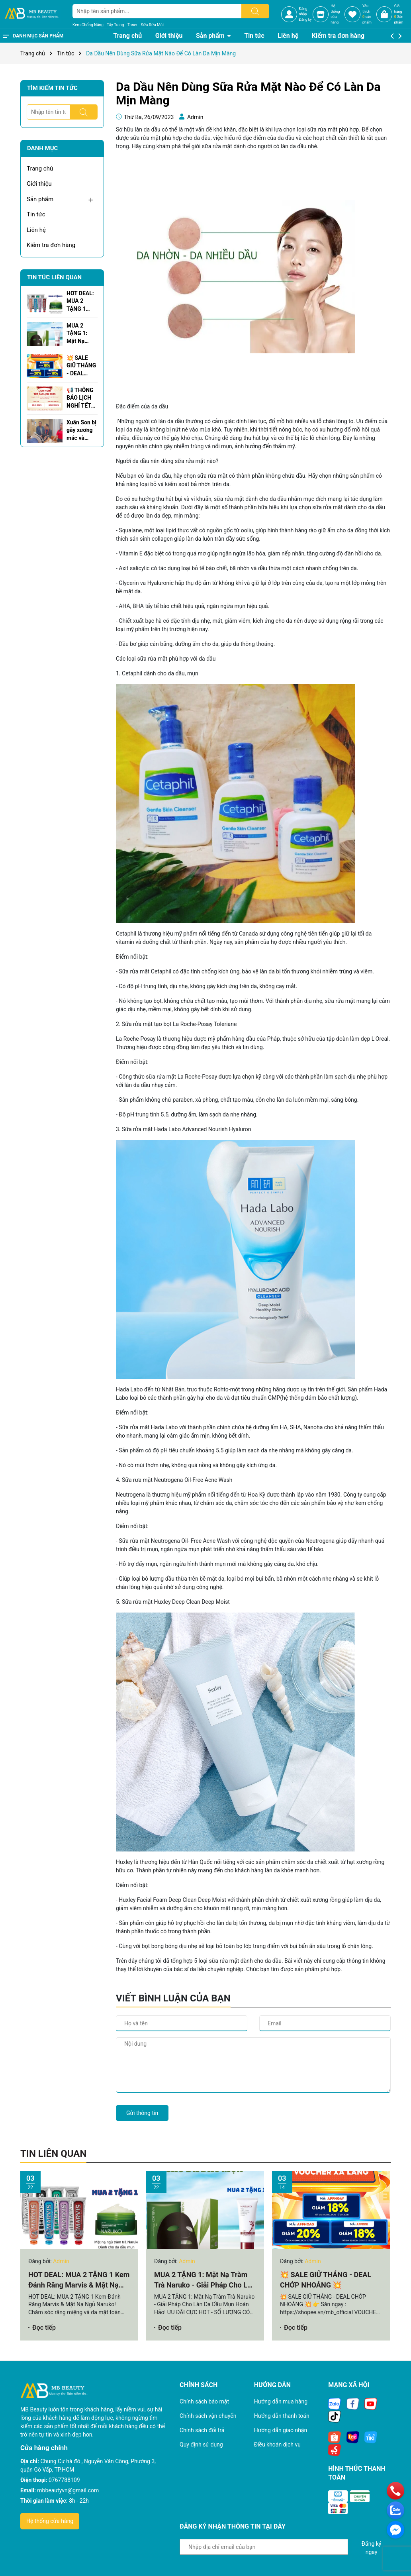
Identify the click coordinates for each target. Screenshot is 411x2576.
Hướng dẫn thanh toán (281, 2416)
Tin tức (254, 35)
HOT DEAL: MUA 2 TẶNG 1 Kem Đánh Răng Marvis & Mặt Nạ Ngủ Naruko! (81, 301)
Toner (132, 25)
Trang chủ (127, 35)
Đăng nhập (303, 11)
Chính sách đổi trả (202, 2430)
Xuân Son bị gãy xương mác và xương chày (81, 430)
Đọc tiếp (44, 2327)
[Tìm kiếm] (255, 11)
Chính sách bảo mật (204, 2401)
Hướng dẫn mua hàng (280, 2401)
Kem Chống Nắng (88, 25)
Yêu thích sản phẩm (367, 14)
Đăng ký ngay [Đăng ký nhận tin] (372, 2548)
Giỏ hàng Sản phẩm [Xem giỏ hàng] (398, 14)
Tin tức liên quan (54, 277)
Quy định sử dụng (201, 2444)
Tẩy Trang (115, 25)
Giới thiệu (169, 35)
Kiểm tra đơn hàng (338, 35)
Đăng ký (305, 20)
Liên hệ (288, 35)
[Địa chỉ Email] (264, 2547)
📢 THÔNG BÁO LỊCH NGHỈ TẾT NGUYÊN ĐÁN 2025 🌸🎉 (80, 398)
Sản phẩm (211, 35)
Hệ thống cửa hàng (49, 2521)
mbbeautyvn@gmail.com (68, 2490)
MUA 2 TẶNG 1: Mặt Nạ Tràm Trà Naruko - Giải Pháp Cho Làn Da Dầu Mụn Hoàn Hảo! (81, 333)
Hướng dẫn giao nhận (280, 2430)
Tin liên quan (53, 2154)
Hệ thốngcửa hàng (335, 14)
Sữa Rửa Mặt (152, 25)
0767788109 (64, 2480)
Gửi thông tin (142, 2113)
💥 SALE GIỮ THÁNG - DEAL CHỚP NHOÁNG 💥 (81, 366)
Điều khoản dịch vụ (277, 2444)
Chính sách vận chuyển (208, 2416)
